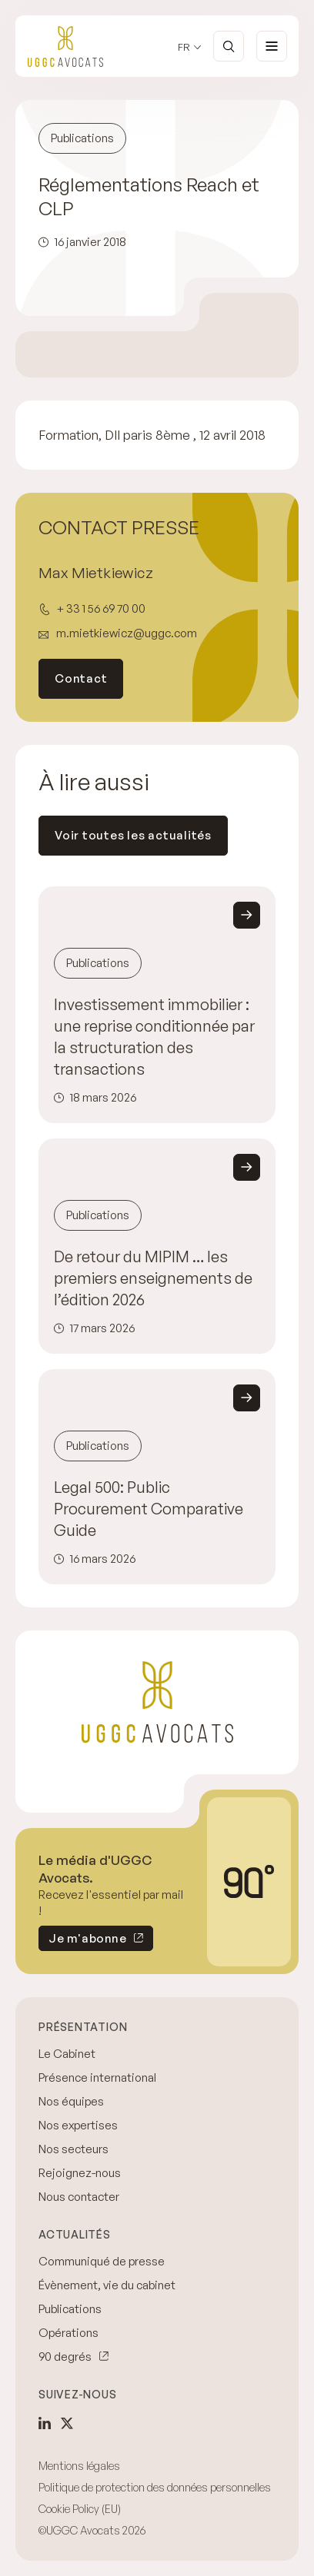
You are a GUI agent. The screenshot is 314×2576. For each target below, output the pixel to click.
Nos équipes (71, 2101)
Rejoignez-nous (79, 2173)
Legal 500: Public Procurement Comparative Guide (148, 1508)
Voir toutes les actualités (133, 835)
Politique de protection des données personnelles (154, 2487)
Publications (70, 2309)
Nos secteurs (73, 2149)
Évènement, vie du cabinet (106, 2285)
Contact (81, 678)
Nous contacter (78, 2196)
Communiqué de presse (101, 2261)
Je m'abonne (82, 1941)
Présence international (97, 2077)
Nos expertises (78, 2125)
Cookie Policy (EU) (79, 2508)
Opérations (68, 2332)
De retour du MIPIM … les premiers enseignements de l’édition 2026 (153, 1278)
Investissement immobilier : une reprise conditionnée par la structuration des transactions (154, 1037)
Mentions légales (79, 2465)
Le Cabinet (66, 2053)
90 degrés (65, 2356)
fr (184, 47)
